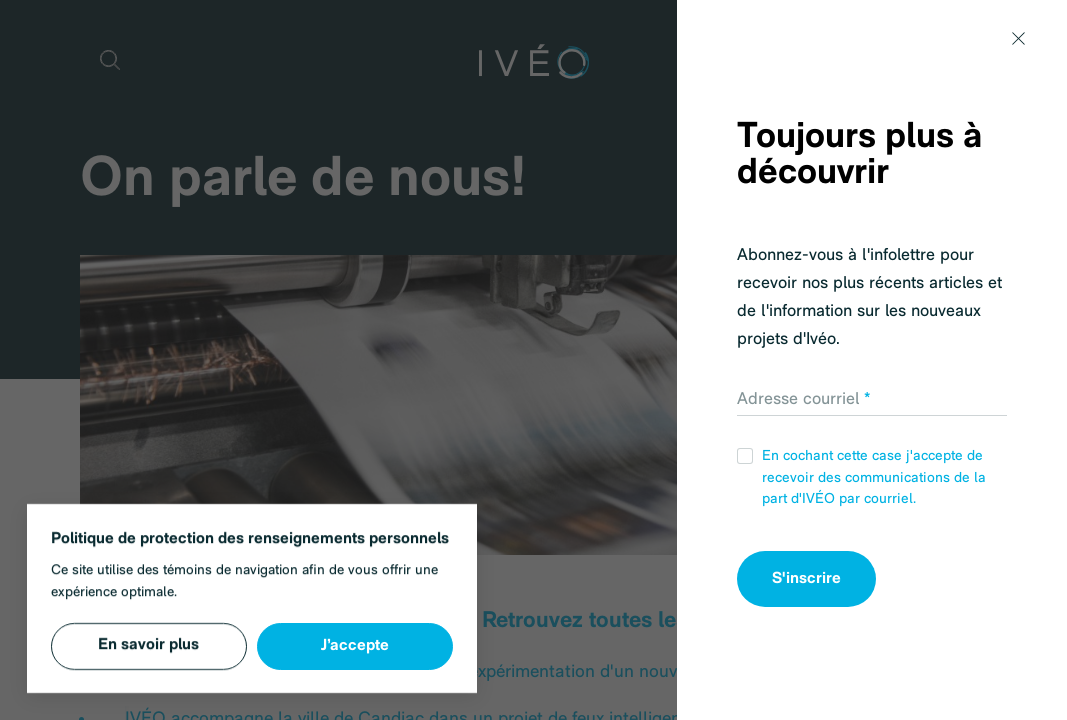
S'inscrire (806, 579)
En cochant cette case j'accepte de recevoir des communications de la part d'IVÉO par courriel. (861, 477)
